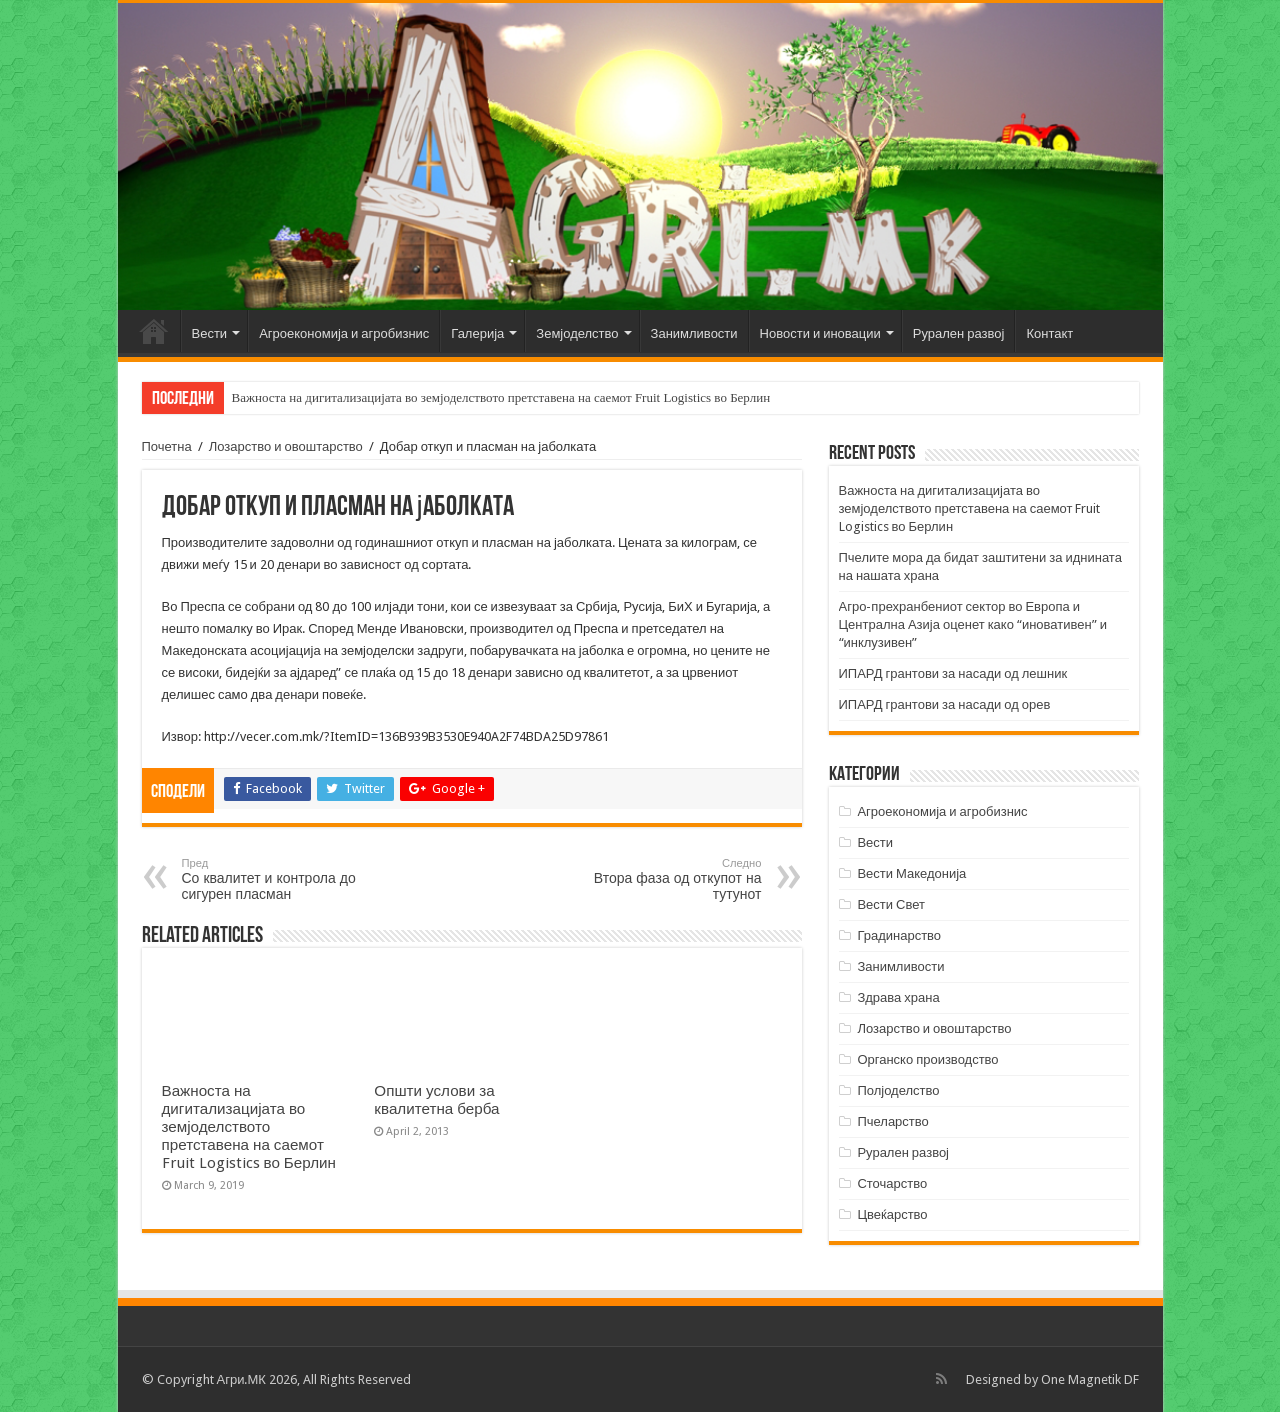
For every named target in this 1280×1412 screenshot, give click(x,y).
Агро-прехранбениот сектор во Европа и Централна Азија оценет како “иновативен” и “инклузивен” (973, 624)
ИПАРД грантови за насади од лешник (953, 673)
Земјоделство (577, 333)
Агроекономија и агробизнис (344, 333)
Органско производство (927, 1059)
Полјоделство (898, 1090)
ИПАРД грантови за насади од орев (945, 704)
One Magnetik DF (1090, 1379)
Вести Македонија (911, 873)
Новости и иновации (820, 333)
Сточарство (892, 1183)
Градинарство (899, 935)
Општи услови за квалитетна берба (436, 1100)
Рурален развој (959, 333)
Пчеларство (892, 1121)
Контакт (1049, 333)
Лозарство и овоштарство (286, 446)
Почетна (154, 331)
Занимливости (694, 333)
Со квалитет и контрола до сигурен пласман (284, 879)
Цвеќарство (892, 1214)
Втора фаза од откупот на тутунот (659, 879)
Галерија (477, 333)
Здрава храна (898, 997)
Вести (210, 333)
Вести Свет (891, 904)
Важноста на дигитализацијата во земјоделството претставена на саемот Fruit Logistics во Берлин (501, 397)
